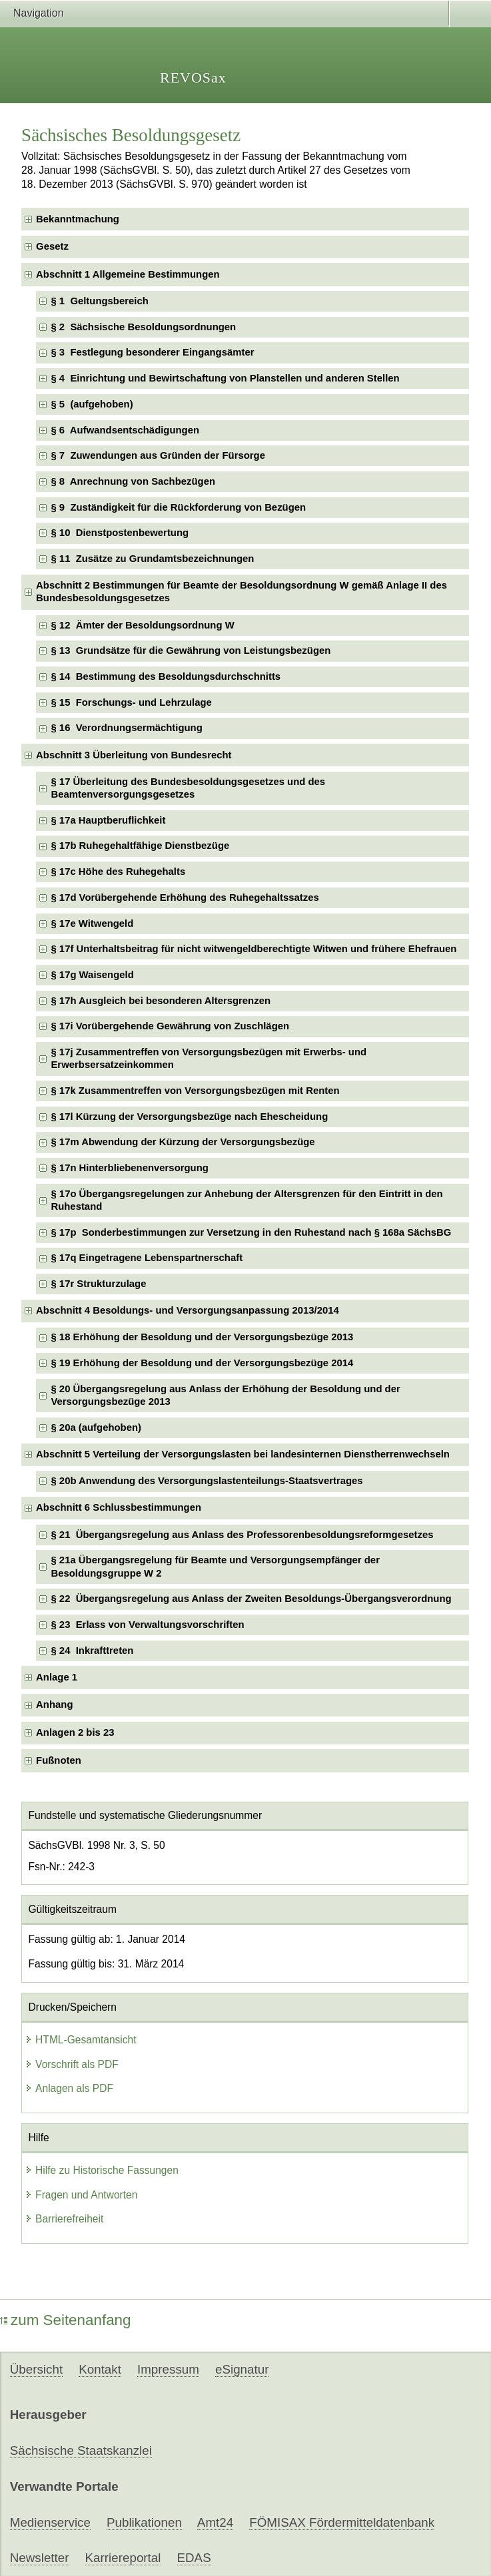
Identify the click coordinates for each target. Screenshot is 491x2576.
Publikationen (144, 2522)
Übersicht (36, 2369)
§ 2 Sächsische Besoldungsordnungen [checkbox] (143, 327)
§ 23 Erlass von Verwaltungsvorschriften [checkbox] (147, 1624)
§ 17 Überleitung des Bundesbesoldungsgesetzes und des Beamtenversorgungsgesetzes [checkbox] (188, 788)
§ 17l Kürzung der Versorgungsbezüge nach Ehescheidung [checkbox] (189, 1116)
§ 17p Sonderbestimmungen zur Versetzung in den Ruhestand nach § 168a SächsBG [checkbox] (251, 1232)
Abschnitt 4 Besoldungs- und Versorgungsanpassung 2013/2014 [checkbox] (187, 1310)
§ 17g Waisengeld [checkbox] (92, 974)
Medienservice (50, 2522)
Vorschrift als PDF (72, 2064)
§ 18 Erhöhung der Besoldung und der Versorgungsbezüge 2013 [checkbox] (202, 1337)
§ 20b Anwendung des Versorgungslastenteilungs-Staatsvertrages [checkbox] (206, 1480)
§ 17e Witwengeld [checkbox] (92, 923)
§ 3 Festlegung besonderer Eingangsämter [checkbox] (152, 352)
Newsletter (39, 2558)
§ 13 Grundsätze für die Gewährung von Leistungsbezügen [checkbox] (190, 650)
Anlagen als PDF (69, 2088)
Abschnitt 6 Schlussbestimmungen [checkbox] (118, 1507)
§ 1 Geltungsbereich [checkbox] (99, 301)
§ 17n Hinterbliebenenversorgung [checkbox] (129, 1167)
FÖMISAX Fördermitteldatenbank (341, 2522)
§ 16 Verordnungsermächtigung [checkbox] (126, 727)
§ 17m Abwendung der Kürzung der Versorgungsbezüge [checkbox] (182, 1142)
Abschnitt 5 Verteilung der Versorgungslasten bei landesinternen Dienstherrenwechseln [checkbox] (243, 1454)
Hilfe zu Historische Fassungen (102, 2170)
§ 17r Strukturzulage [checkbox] (98, 1283)
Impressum (168, 2369)
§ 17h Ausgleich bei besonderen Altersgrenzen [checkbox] (160, 1000)
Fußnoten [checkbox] (58, 1760)
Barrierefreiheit (64, 2218)
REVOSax (193, 77)
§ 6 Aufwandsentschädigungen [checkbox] (125, 430)
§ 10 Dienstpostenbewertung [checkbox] (120, 532)
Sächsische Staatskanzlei (81, 2450)
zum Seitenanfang (65, 2320)
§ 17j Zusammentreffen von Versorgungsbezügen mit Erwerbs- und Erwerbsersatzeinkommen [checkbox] (208, 1058)
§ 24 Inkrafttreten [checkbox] (92, 1650)
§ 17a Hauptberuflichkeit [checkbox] (108, 820)
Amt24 (215, 2522)
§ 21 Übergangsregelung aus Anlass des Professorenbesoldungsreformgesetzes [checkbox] (242, 1534)
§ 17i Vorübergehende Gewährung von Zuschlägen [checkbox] (170, 1026)
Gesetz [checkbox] (52, 246)
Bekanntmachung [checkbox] (77, 219)
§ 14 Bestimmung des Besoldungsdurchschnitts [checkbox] (165, 676)
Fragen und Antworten (81, 2194)
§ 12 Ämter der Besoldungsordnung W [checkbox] (142, 625)
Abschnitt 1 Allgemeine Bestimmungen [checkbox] (128, 274)
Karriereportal (123, 2558)
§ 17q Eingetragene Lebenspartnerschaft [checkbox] (147, 1257)
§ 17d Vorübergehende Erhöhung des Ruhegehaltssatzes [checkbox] (184, 897)
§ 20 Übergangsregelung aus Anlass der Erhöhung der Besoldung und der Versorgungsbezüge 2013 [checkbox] (225, 1395)
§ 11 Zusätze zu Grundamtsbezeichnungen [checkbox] (152, 558)
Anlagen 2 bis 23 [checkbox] (75, 1732)
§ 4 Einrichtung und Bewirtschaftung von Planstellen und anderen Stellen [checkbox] (225, 378)
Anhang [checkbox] (54, 1704)
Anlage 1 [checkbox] (56, 1677)
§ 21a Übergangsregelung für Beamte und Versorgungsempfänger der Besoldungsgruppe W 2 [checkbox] (215, 1566)
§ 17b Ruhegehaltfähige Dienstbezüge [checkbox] (140, 845)
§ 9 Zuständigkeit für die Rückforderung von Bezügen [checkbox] (178, 507)
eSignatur (241, 2369)
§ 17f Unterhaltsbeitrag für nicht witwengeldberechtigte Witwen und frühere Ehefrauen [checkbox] (253, 948)
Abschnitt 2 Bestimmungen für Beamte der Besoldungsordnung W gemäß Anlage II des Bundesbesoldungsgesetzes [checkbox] (241, 591)
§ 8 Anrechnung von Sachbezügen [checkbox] (133, 481)
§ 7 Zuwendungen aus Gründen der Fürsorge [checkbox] (158, 455)
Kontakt (100, 2369)
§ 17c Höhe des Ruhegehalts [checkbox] (118, 871)
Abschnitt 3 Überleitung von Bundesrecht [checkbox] (133, 755)
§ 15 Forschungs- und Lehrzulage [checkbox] (131, 702)
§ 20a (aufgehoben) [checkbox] (96, 1427)
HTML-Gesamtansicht (81, 2039)
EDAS (194, 2558)
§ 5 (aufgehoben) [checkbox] (92, 404)
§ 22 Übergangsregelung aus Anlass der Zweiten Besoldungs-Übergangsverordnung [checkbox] (251, 1598)
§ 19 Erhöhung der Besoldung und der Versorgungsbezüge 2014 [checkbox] (202, 1363)
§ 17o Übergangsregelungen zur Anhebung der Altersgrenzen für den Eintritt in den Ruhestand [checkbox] (246, 1200)
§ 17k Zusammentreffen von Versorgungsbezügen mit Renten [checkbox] (195, 1090)
